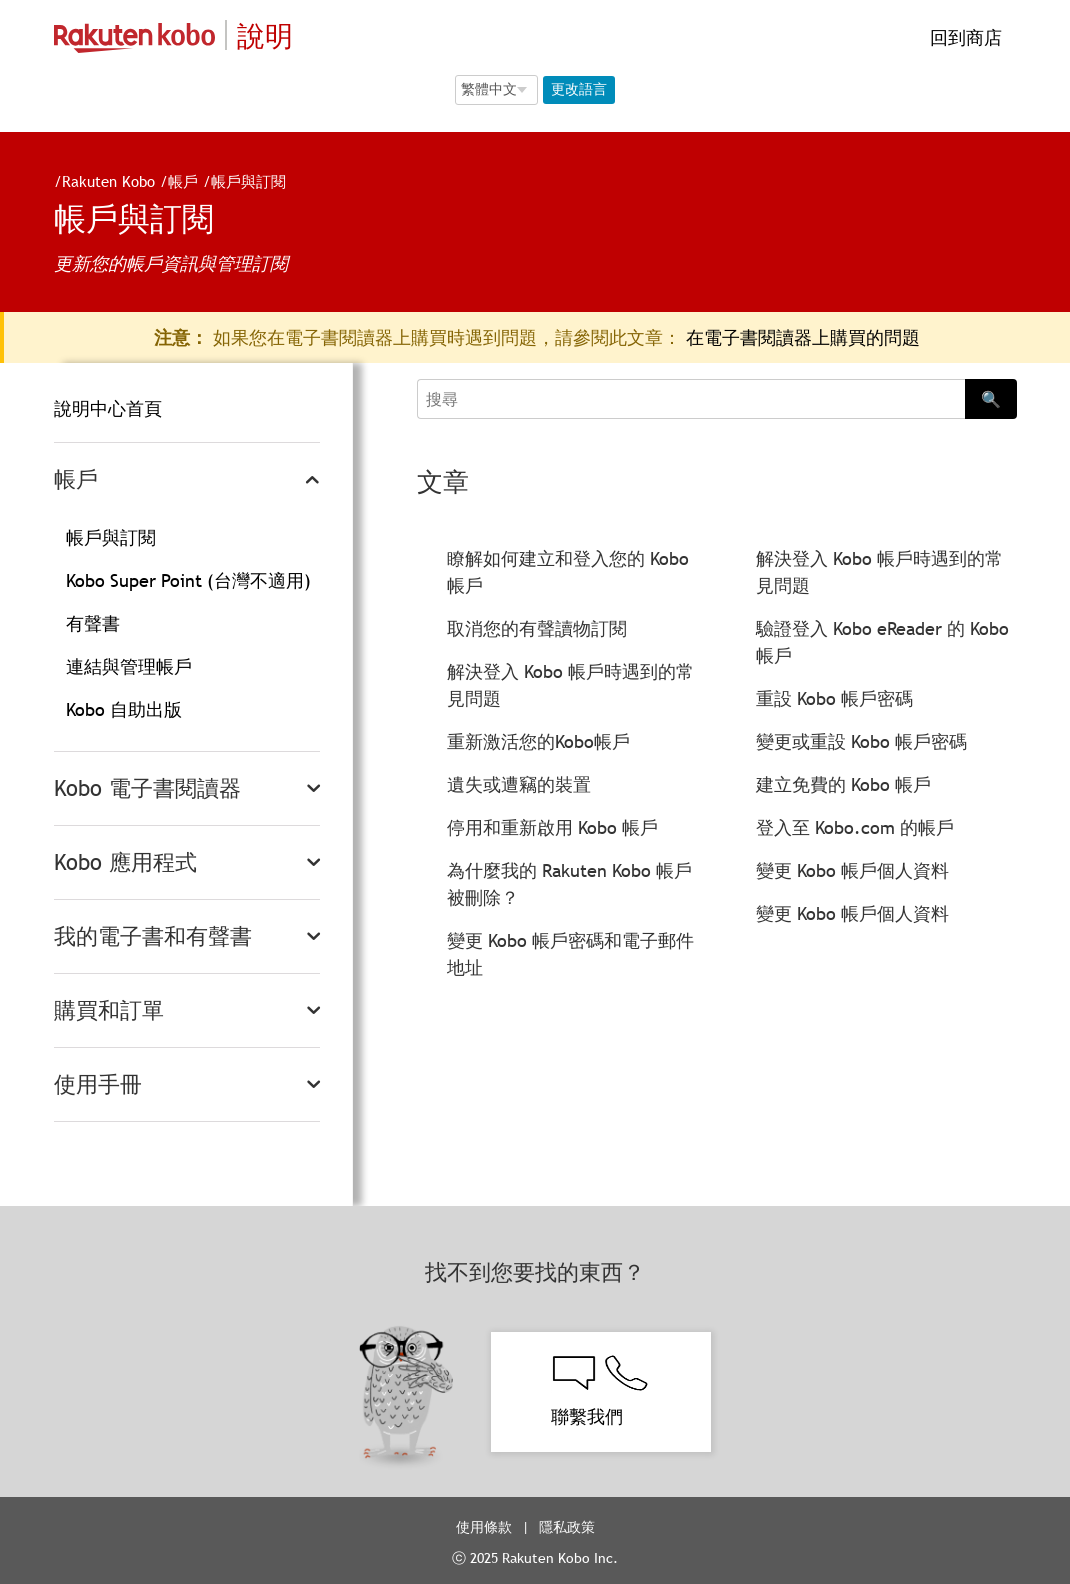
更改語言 (579, 89)
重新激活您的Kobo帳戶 (538, 741)
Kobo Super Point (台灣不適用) (188, 580)
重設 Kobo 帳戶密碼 (834, 698)
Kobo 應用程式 (125, 862)
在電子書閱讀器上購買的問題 (803, 337)
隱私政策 (569, 1527)
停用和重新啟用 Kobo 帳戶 (552, 827)
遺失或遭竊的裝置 (519, 784)
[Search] (690, 399)
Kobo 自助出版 (124, 709)
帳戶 (175, 181)
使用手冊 (98, 1084)
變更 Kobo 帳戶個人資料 (852, 870)
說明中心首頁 (108, 408)
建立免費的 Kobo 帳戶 (843, 784)
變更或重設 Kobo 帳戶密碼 (861, 741)
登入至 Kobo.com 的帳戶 (855, 827)
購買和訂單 (109, 1010)
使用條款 (484, 1527)
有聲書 (93, 623)
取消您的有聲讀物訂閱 (537, 628)
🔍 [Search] (991, 399)
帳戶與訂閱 (240, 181)
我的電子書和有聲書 (153, 936)
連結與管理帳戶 (129, 666)
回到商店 (963, 37)
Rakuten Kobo (100, 181)
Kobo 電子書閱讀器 (147, 788)
